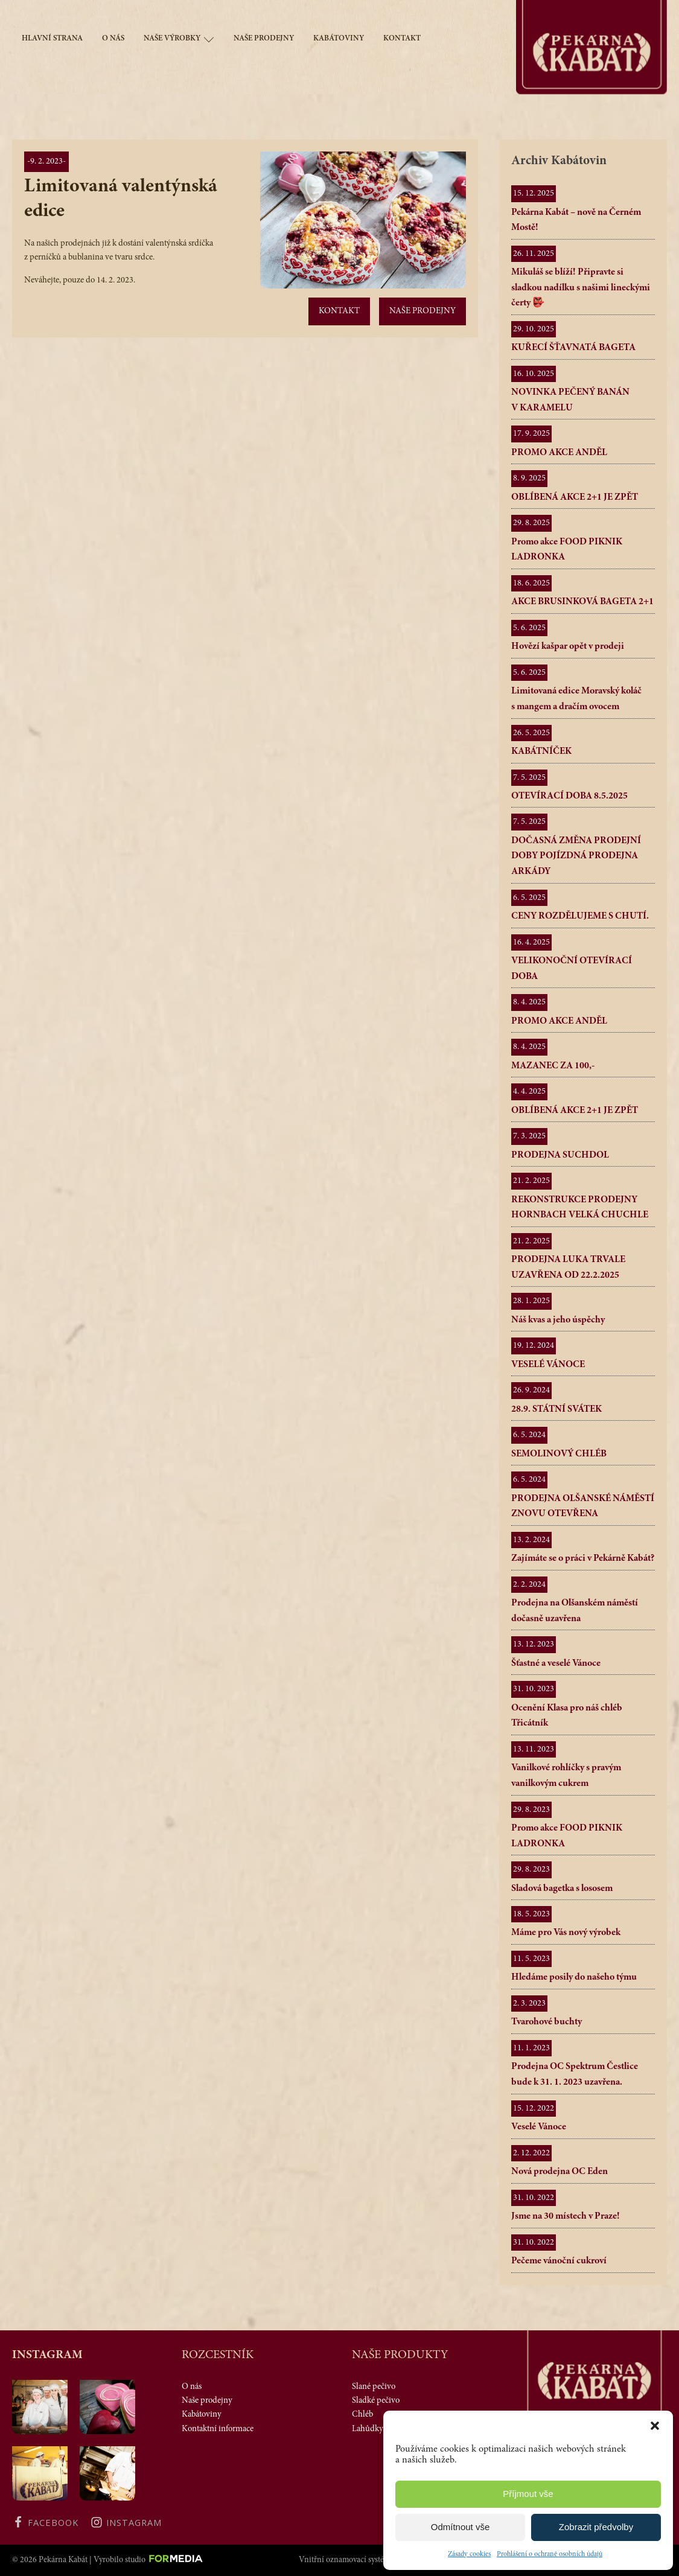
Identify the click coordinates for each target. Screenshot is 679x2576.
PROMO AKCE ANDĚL (559, 452)
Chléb (362, 2414)
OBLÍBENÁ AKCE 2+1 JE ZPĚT (574, 497)
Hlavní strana (52, 39)
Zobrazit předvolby (596, 2527)
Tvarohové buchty (546, 2022)
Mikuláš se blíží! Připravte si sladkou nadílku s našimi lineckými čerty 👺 (580, 287)
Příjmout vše (528, 2493)
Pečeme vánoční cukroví (559, 2261)
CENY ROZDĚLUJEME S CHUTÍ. (580, 916)
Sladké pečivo (376, 2400)
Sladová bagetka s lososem (562, 1888)
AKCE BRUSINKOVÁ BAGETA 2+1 (582, 602)
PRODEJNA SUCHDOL (560, 1155)
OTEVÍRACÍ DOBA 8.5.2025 (569, 796)
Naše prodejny (264, 39)
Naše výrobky (179, 39)
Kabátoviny (338, 39)
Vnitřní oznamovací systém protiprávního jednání (383, 2560)
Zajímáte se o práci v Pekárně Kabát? (582, 1558)
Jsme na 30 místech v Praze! (565, 2216)
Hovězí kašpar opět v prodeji (567, 646)
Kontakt (402, 39)
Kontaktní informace (217, 2429)
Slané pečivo (373, 2386)
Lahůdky (367, 2429)
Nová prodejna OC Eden (559, 2171)
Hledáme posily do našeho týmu (574, 1977)
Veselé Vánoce (538, 2127)
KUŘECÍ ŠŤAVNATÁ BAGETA (573, 347)
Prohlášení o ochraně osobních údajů (549, 2554)
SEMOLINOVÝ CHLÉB (559, 1454)
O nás (113, 39)
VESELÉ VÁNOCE (548, 1364)
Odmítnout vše (460, 2527)
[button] (655, 2426)
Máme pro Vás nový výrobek (565, 1932)
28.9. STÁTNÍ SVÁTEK (556, 1409)
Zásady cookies (469, 2554)
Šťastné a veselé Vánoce (556, 1663)
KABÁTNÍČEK (541, 751)
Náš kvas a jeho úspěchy (558, 1320)
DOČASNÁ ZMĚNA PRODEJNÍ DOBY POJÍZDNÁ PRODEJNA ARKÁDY (576, 856)
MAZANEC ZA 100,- (553, 1066)
